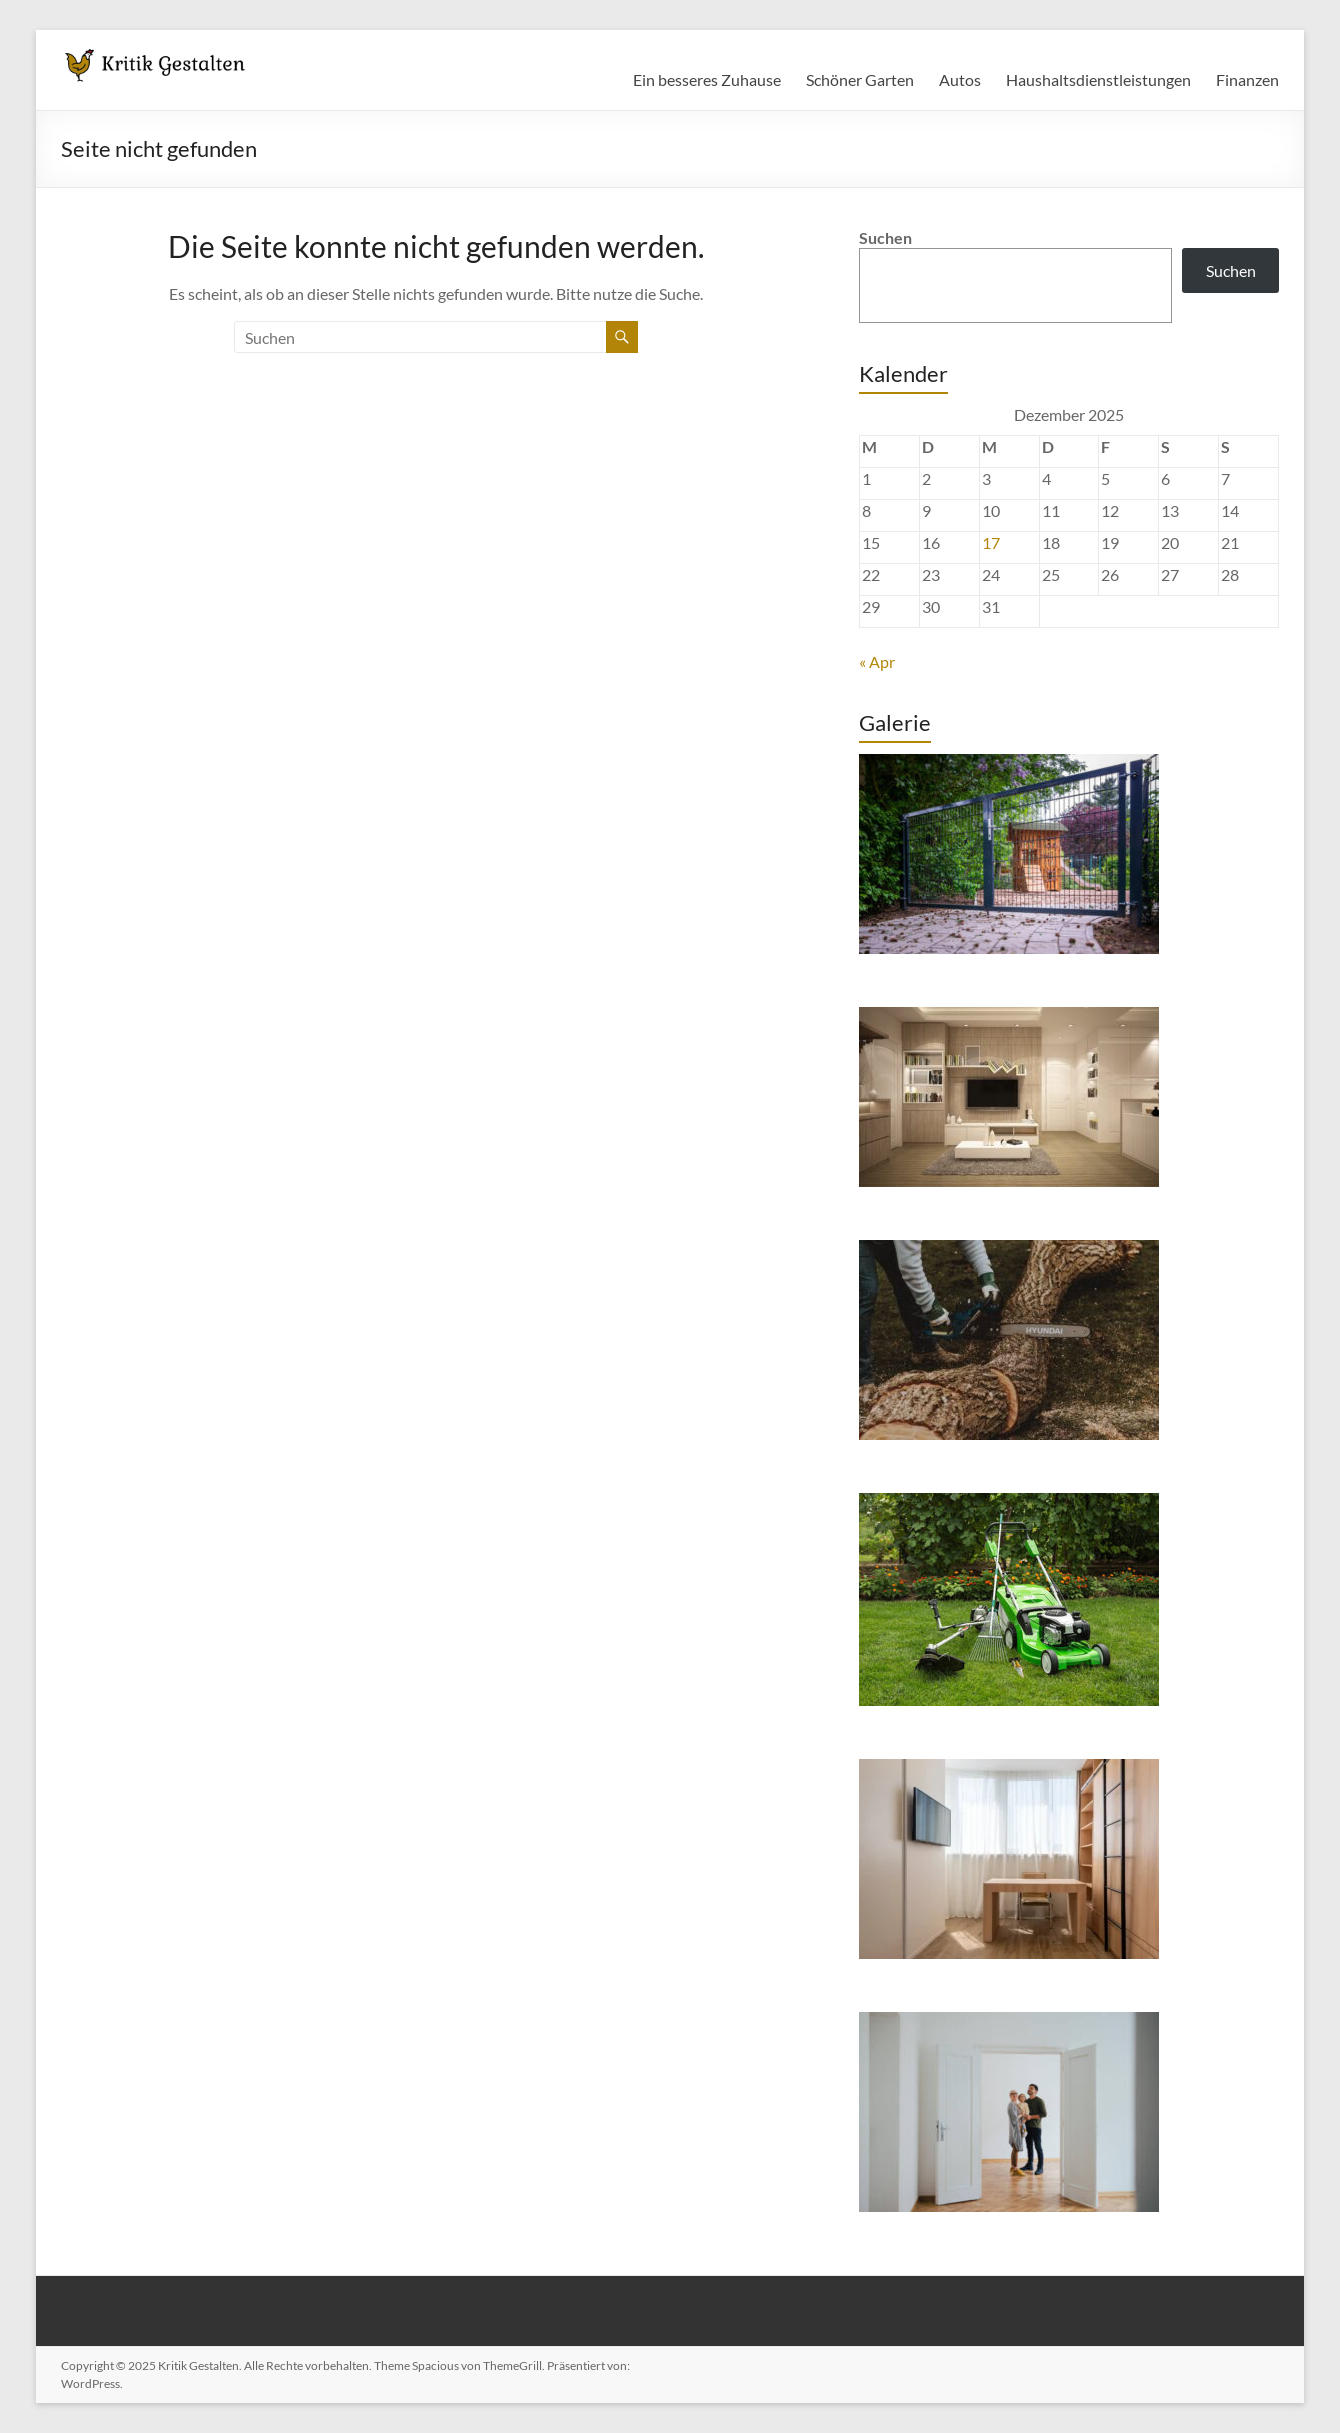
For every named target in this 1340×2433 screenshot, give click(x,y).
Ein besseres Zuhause (707, 79)
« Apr (877, 661)
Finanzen (1247, 79)
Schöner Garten (860, 79)
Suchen (885, 237)
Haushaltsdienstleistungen (1098, 79)
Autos (960, 79)
